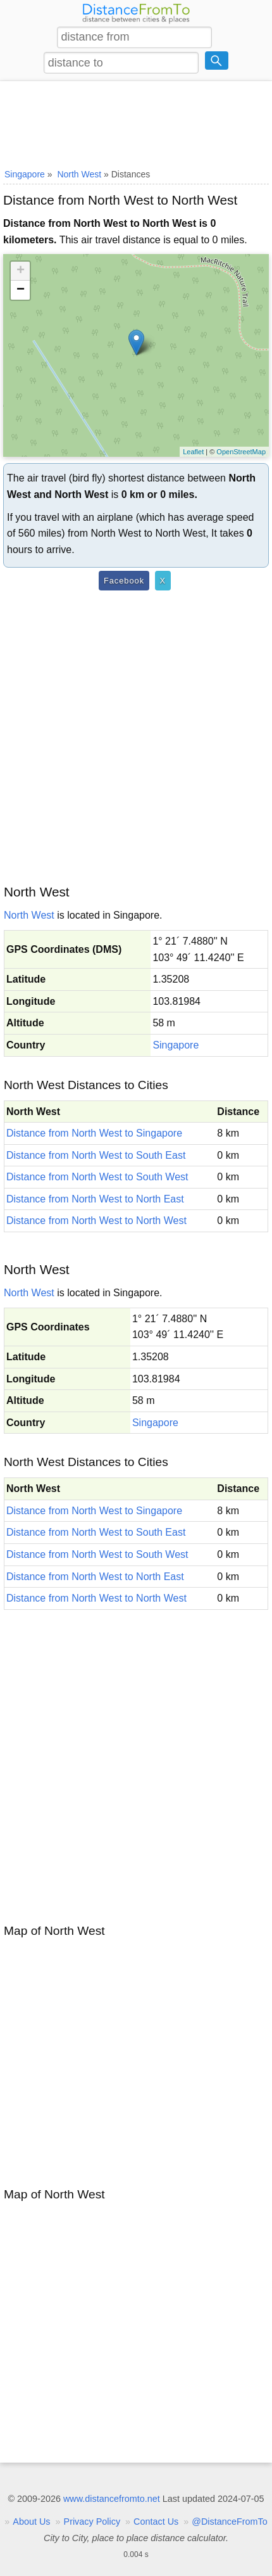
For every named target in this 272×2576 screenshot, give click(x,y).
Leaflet (193, 452)
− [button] (20, 290)
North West (29, 915)
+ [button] (20, 271)
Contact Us (155, 2521)
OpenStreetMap (241, 452)
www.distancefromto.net (111, 2499)
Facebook (124, 580)
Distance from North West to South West (97, 1176)
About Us (31, 2521)
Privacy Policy (92, 2521)
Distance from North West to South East (95, 1155)
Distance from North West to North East (95, 1199)
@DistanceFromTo (229, 2521)
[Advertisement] (136, 122)
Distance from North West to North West (96, 1220)
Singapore (175, 1045)
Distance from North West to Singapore (94, 1133)
